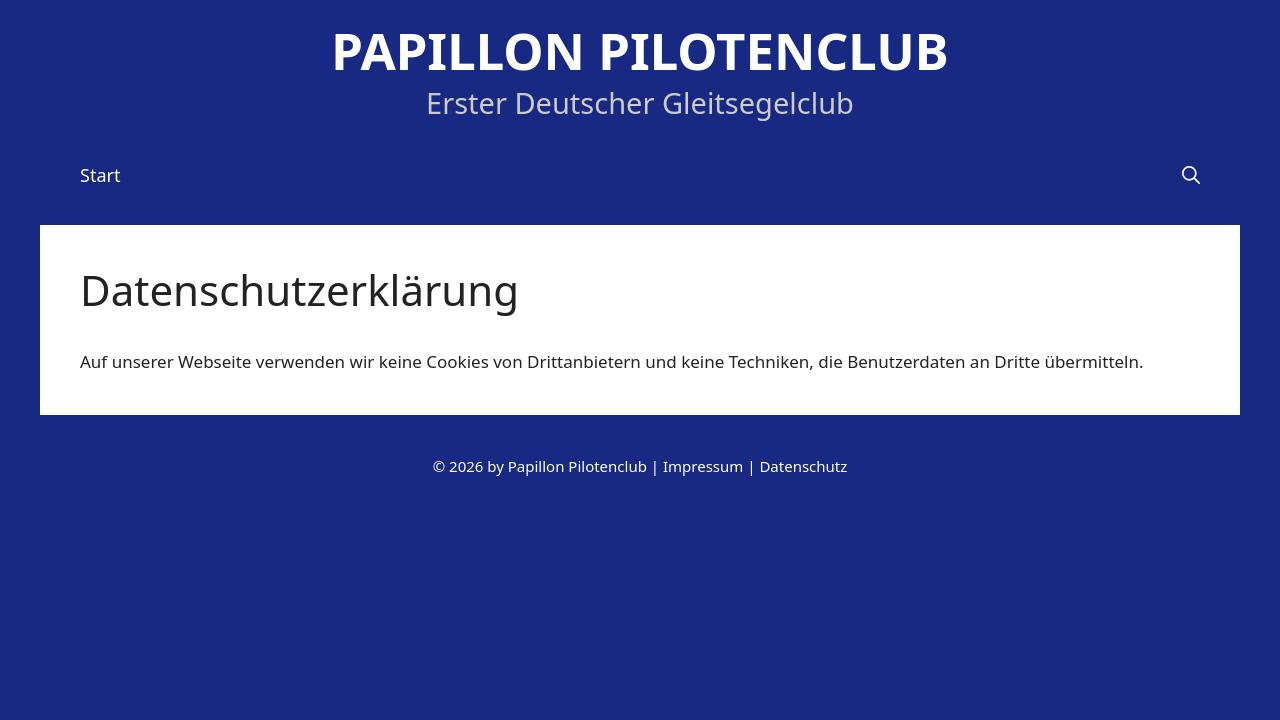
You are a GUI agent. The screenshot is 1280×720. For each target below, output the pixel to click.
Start (100, 175)
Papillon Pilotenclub (639, 50)
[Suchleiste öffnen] (1191, 175)
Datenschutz (803, 466)
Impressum (703, 466)
